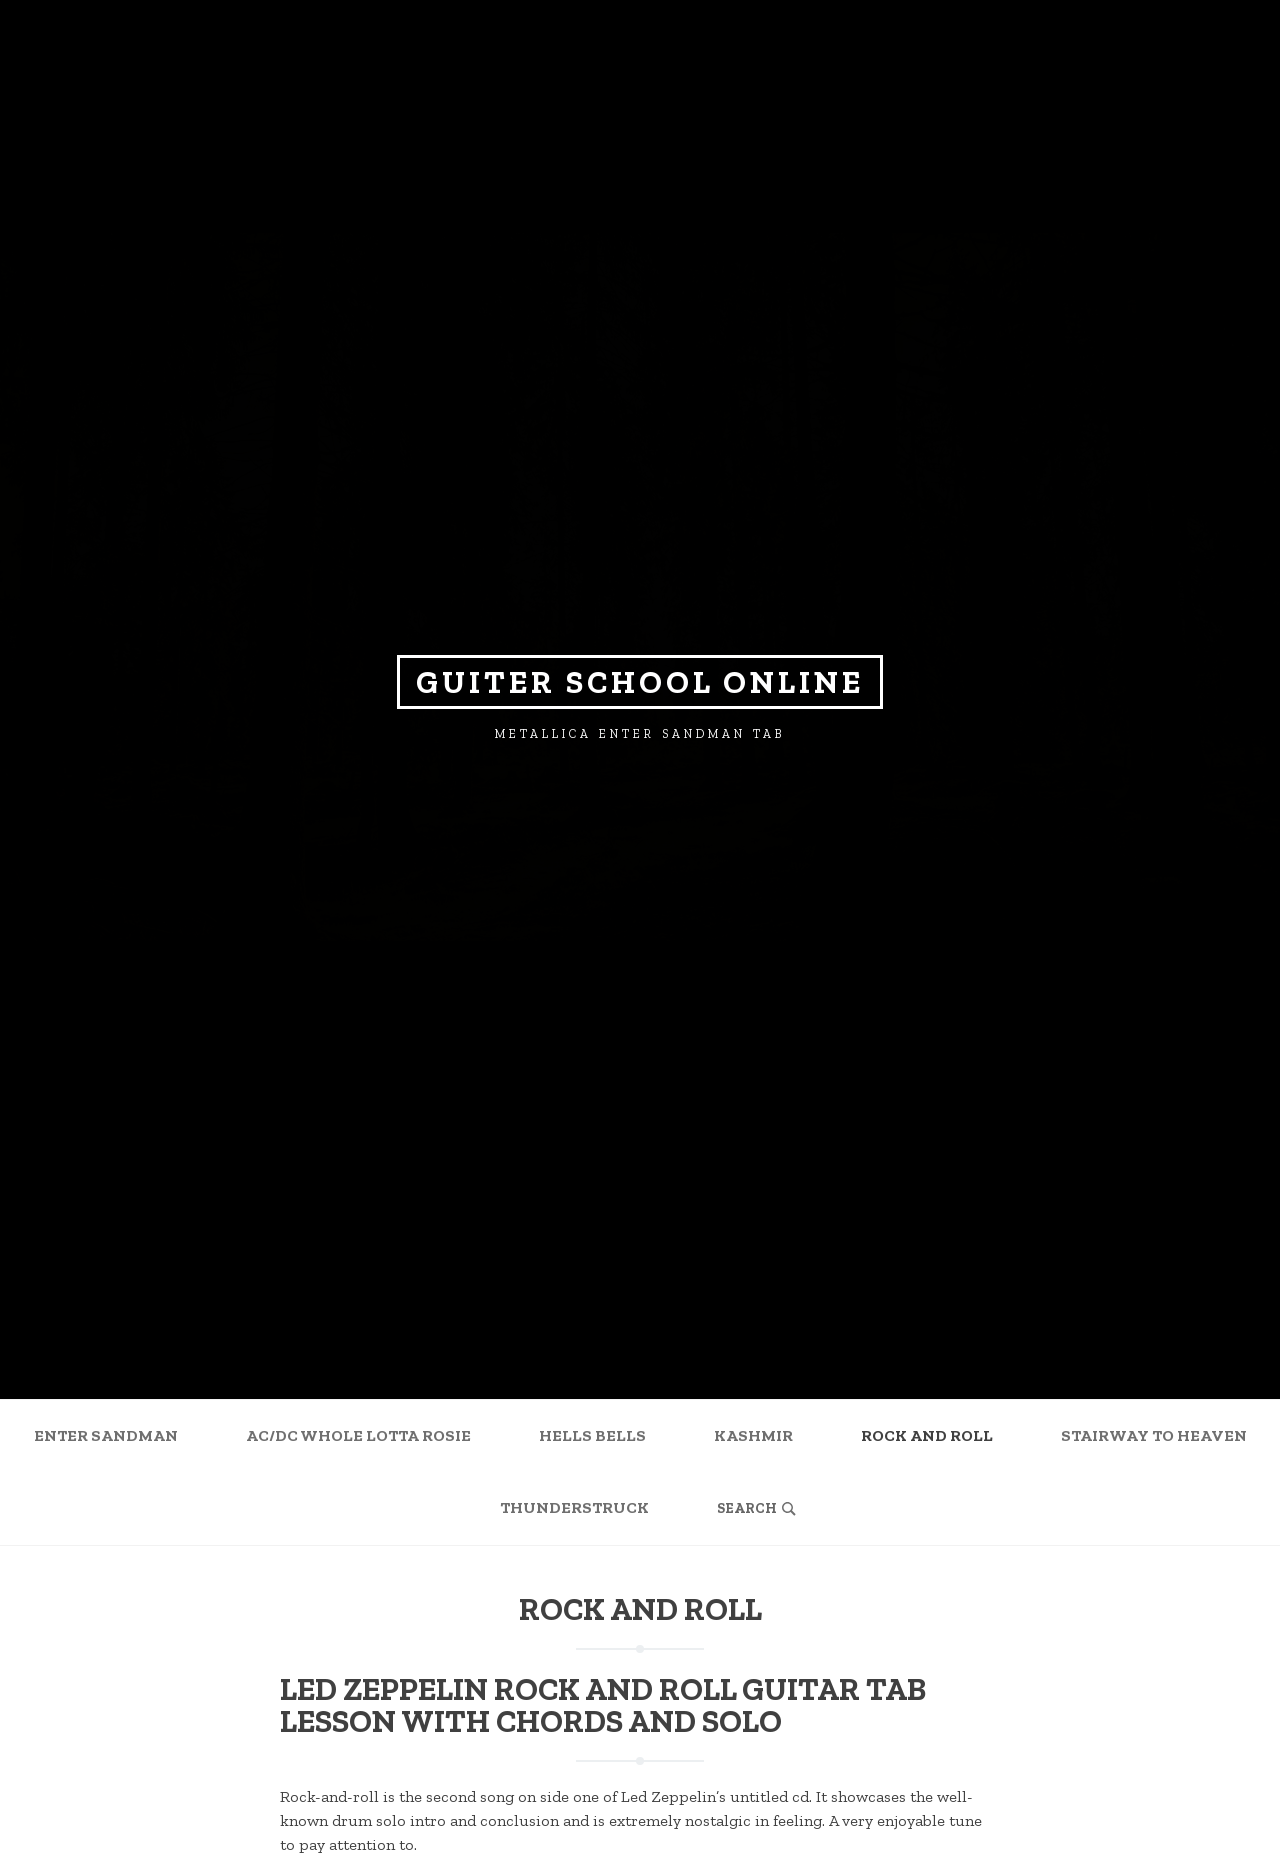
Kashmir (753, 1435)
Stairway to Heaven (1154, 1435)
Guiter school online (640, 682)
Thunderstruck (574, 1507)
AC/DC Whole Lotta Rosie (358, 1435)
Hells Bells (592, 1435)
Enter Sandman (106, 1435)
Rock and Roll (927, 1435)
